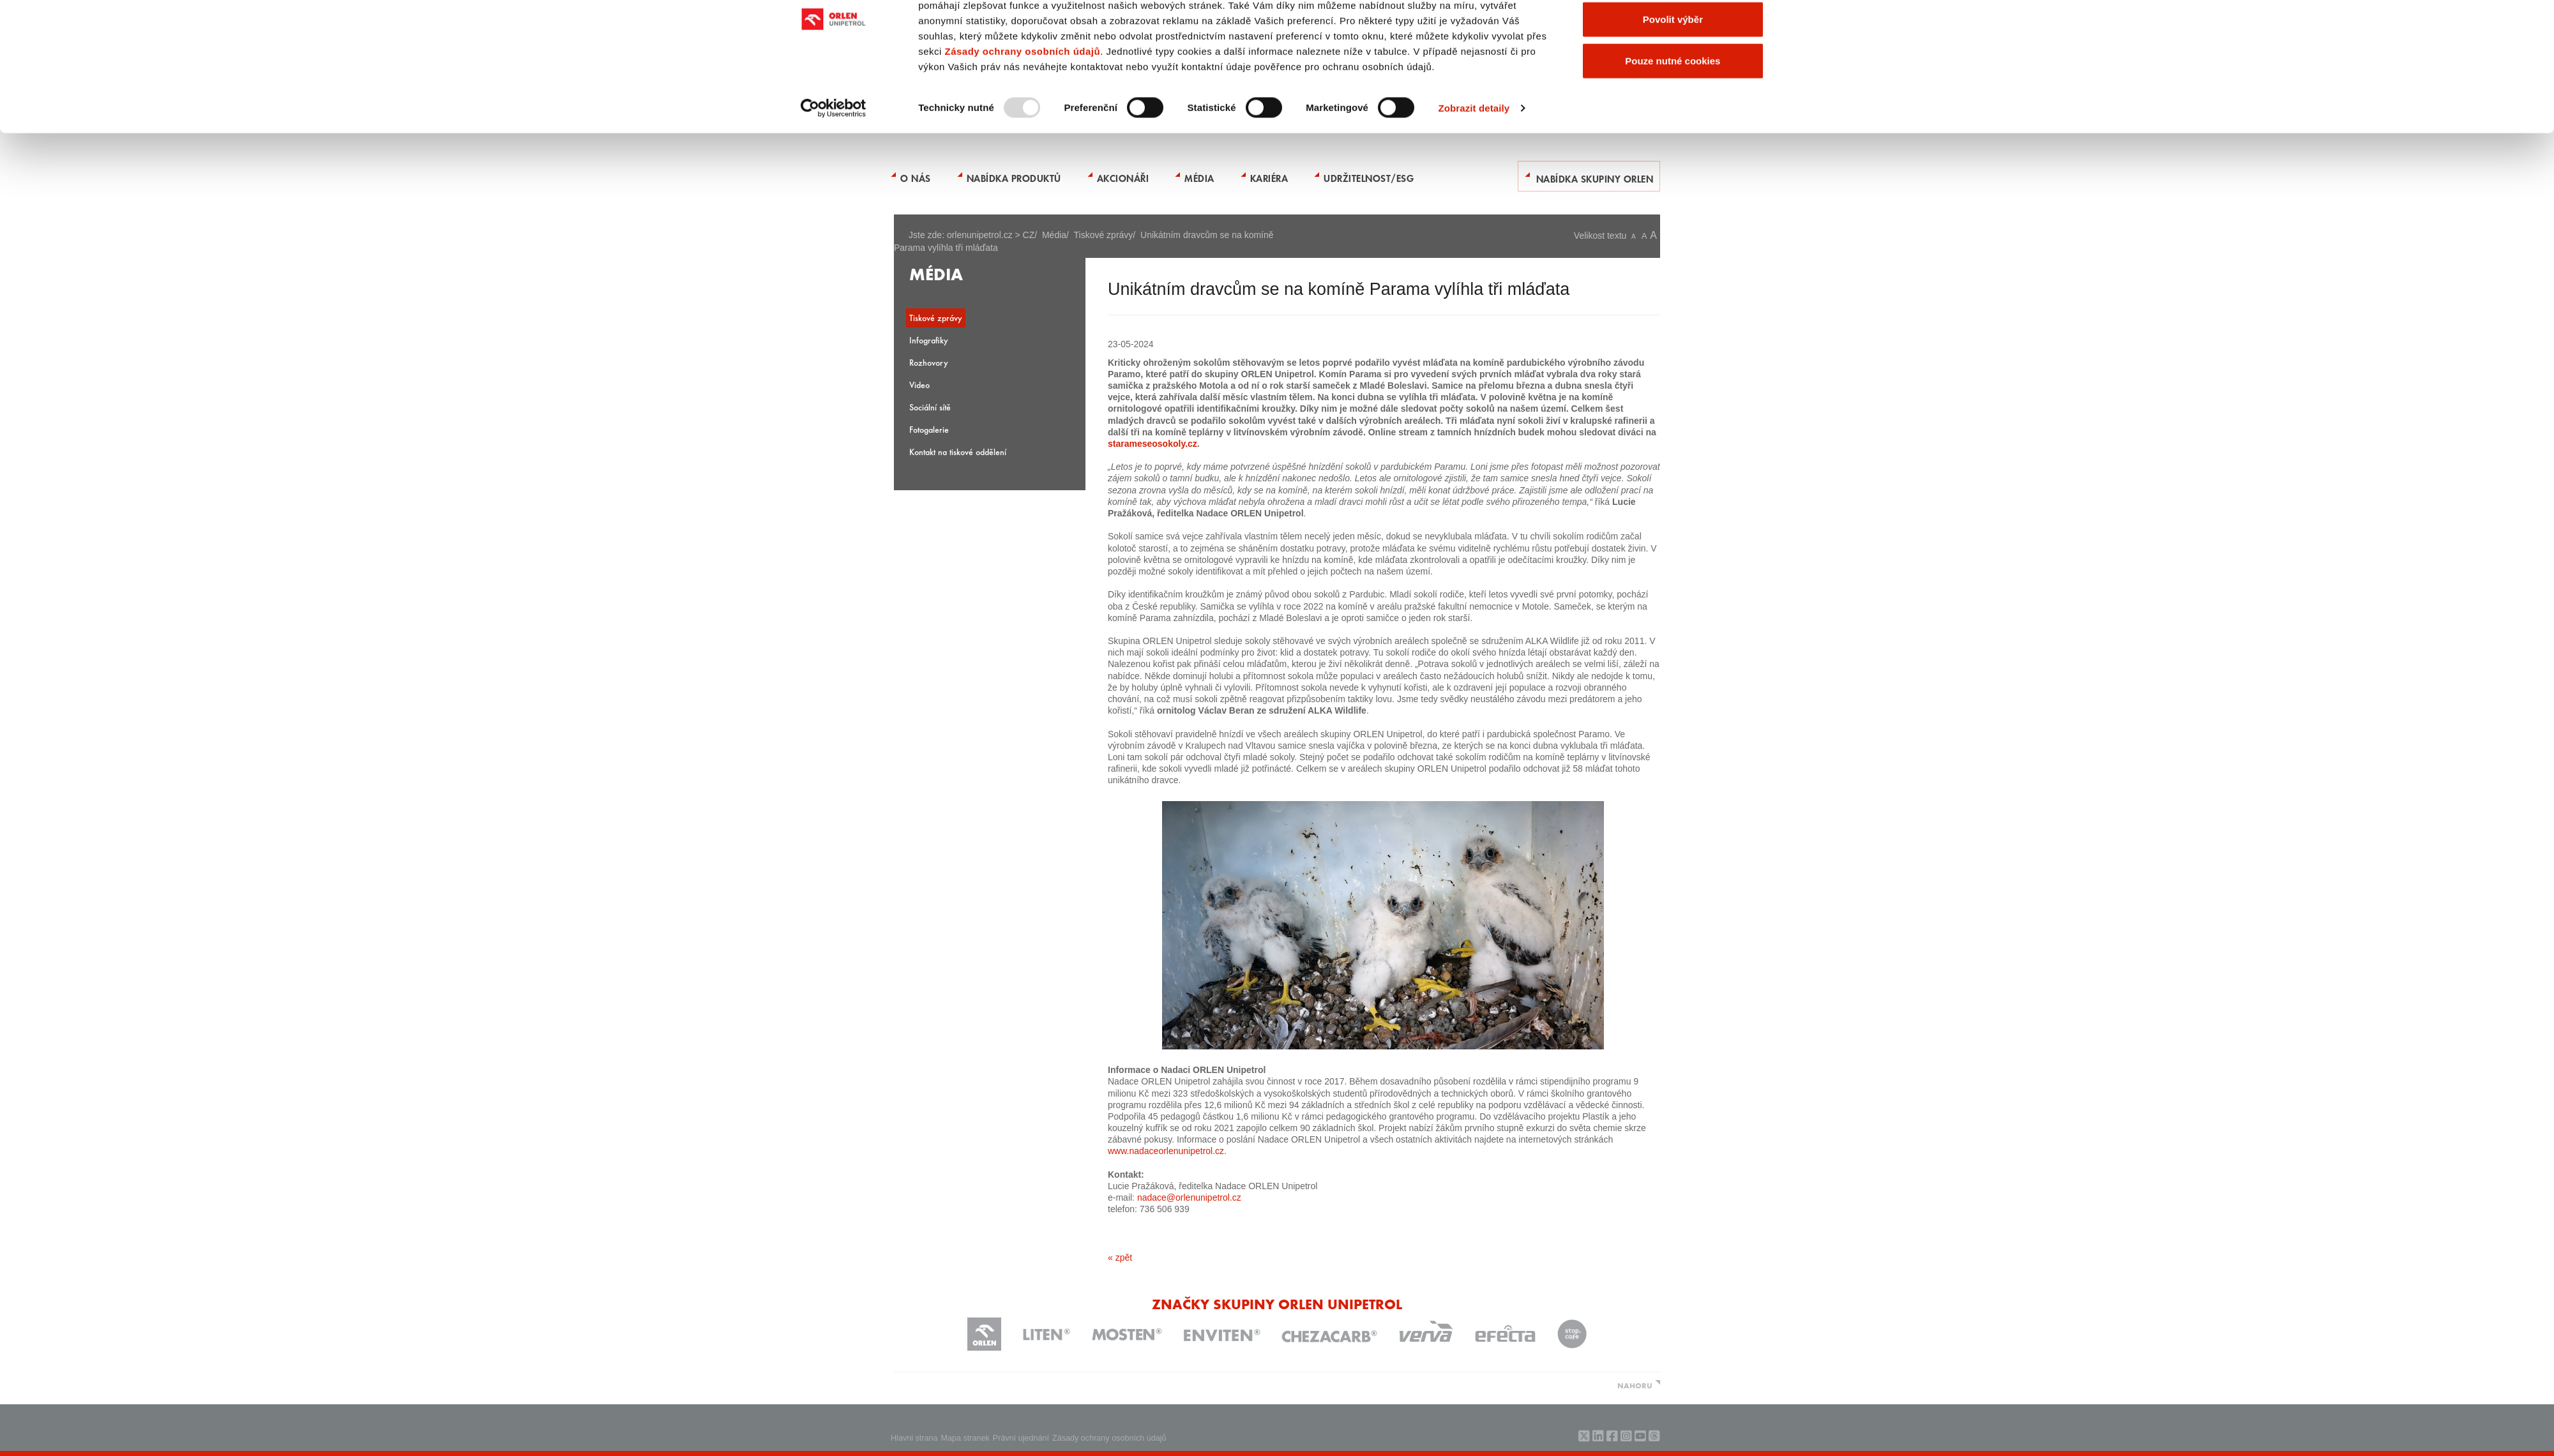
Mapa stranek (965, 1438)
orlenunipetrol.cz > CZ (990, 235)
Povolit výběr (1673, 75)
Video (919, 385)
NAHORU (1634, 1385)
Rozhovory (928, 362)
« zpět (1120, 1257)
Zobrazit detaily (1474, 164)
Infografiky (928, 340)
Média (1054, 235)
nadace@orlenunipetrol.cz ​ (1190, 1197)
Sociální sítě (930, 407)
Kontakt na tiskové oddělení (957, 452)
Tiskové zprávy (1103, 235)
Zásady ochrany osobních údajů (1022, 107)
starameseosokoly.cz (1152, 444)
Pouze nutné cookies (1672, 117)
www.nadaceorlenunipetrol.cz (1166, 1151)
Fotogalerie (929, 429)
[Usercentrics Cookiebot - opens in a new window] (833, 164)
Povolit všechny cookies (1672, 33)
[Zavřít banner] (1783, 19)
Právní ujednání (1021, 1438)
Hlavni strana (914, 1438)
